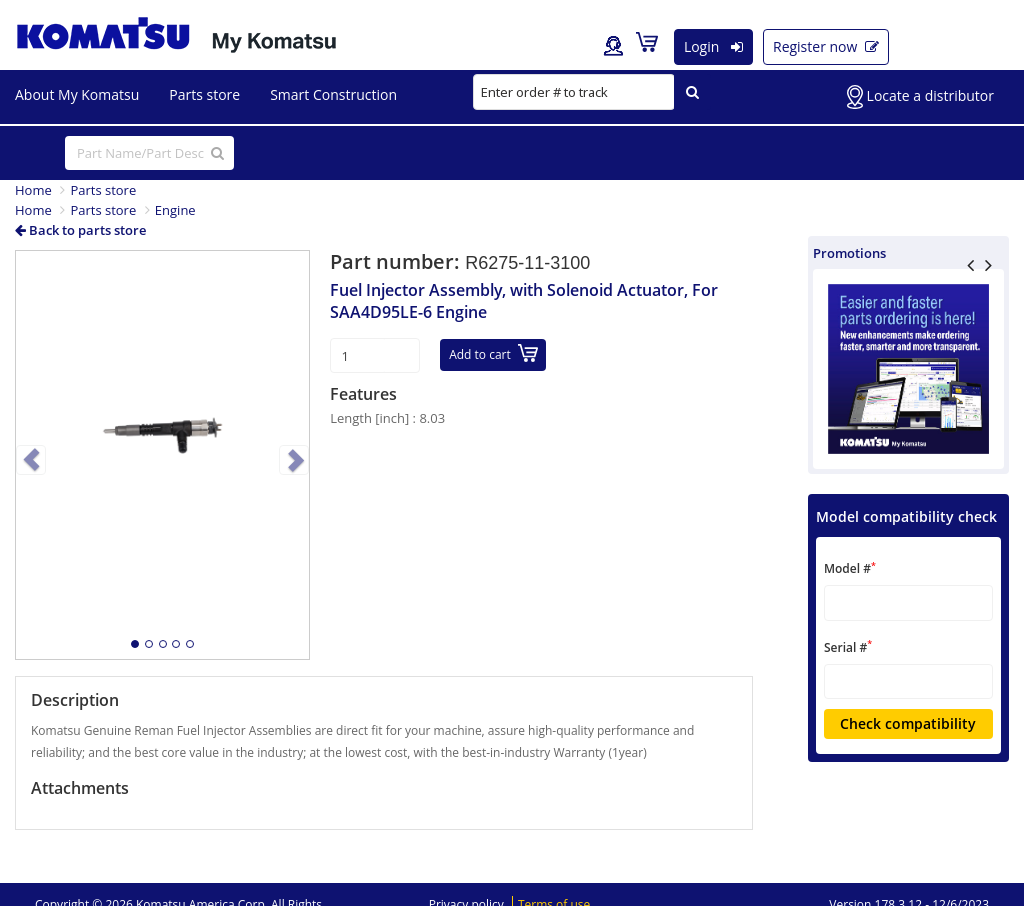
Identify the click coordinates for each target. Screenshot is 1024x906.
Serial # (848, 646)
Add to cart (493, 353)
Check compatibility (908, 723)
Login (713, 46)
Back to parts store (80, 230)
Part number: (397, 261)
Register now (826, 46)
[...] (149, 153)
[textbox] (908, 602)
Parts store (103, 190)
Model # (850, 568)
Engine (175, 210)
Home (33, 190)
